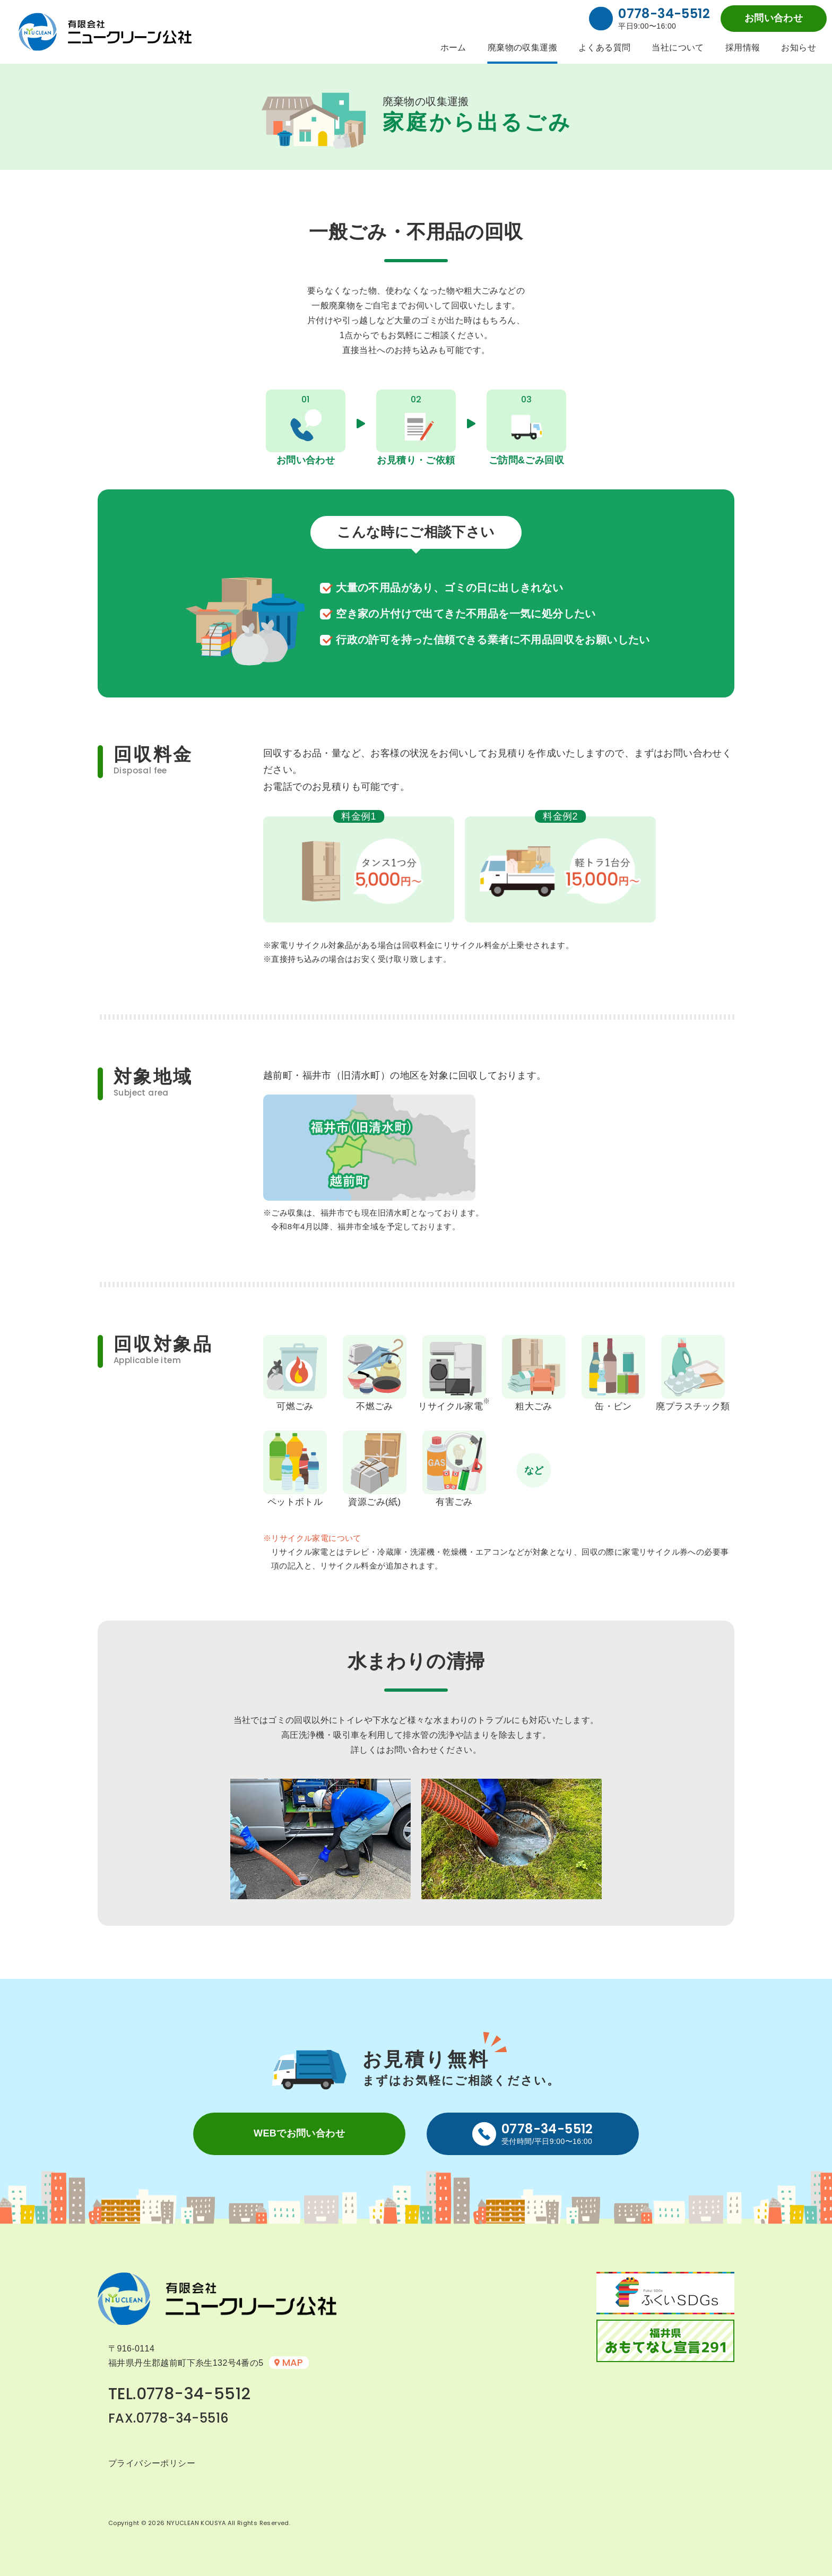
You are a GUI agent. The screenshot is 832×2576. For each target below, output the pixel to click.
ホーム (453, 47)
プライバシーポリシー (151, 2463)
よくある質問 (604, 47)
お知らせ (798, 47)
